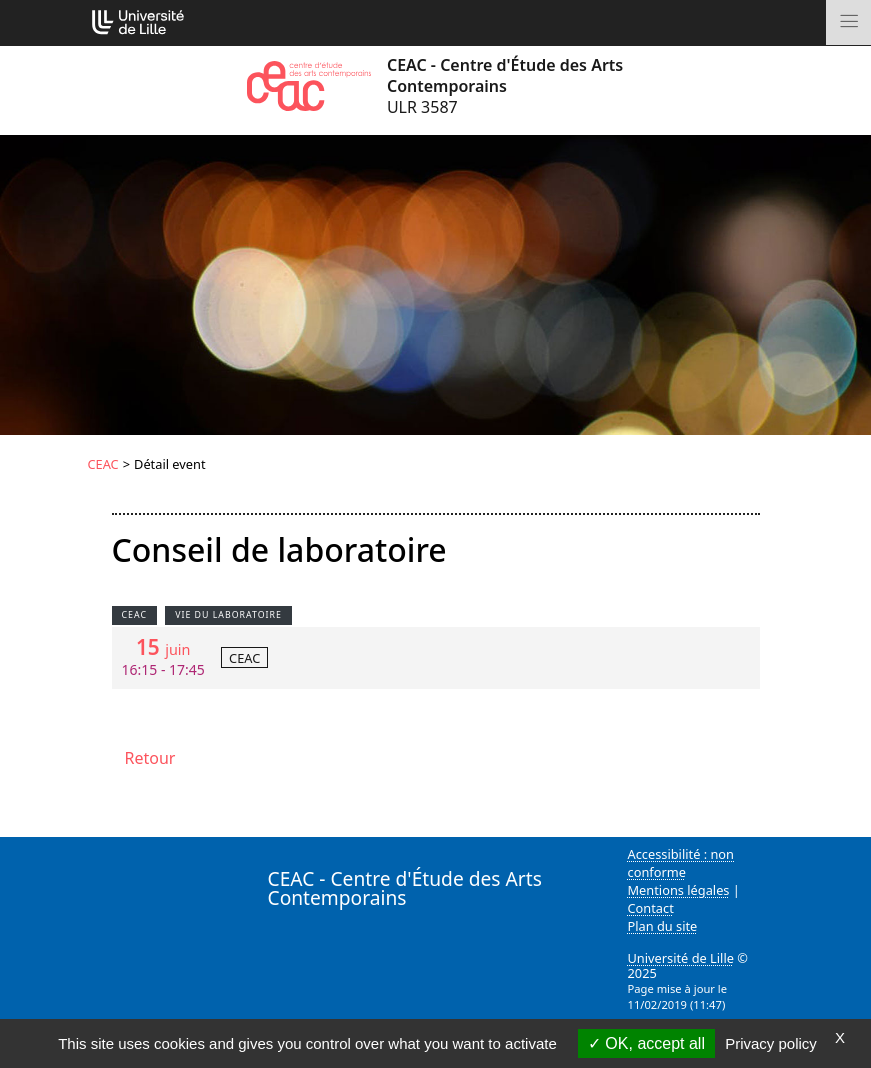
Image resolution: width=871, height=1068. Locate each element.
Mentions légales (679, 890)
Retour (150, 758)
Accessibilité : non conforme (681, 863)
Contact (651, 908)
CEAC (103, 464)
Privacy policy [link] (771, 1043)
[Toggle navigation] (848, 22)
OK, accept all (646, 1043)
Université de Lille (681, 958)
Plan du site (663, 926)
